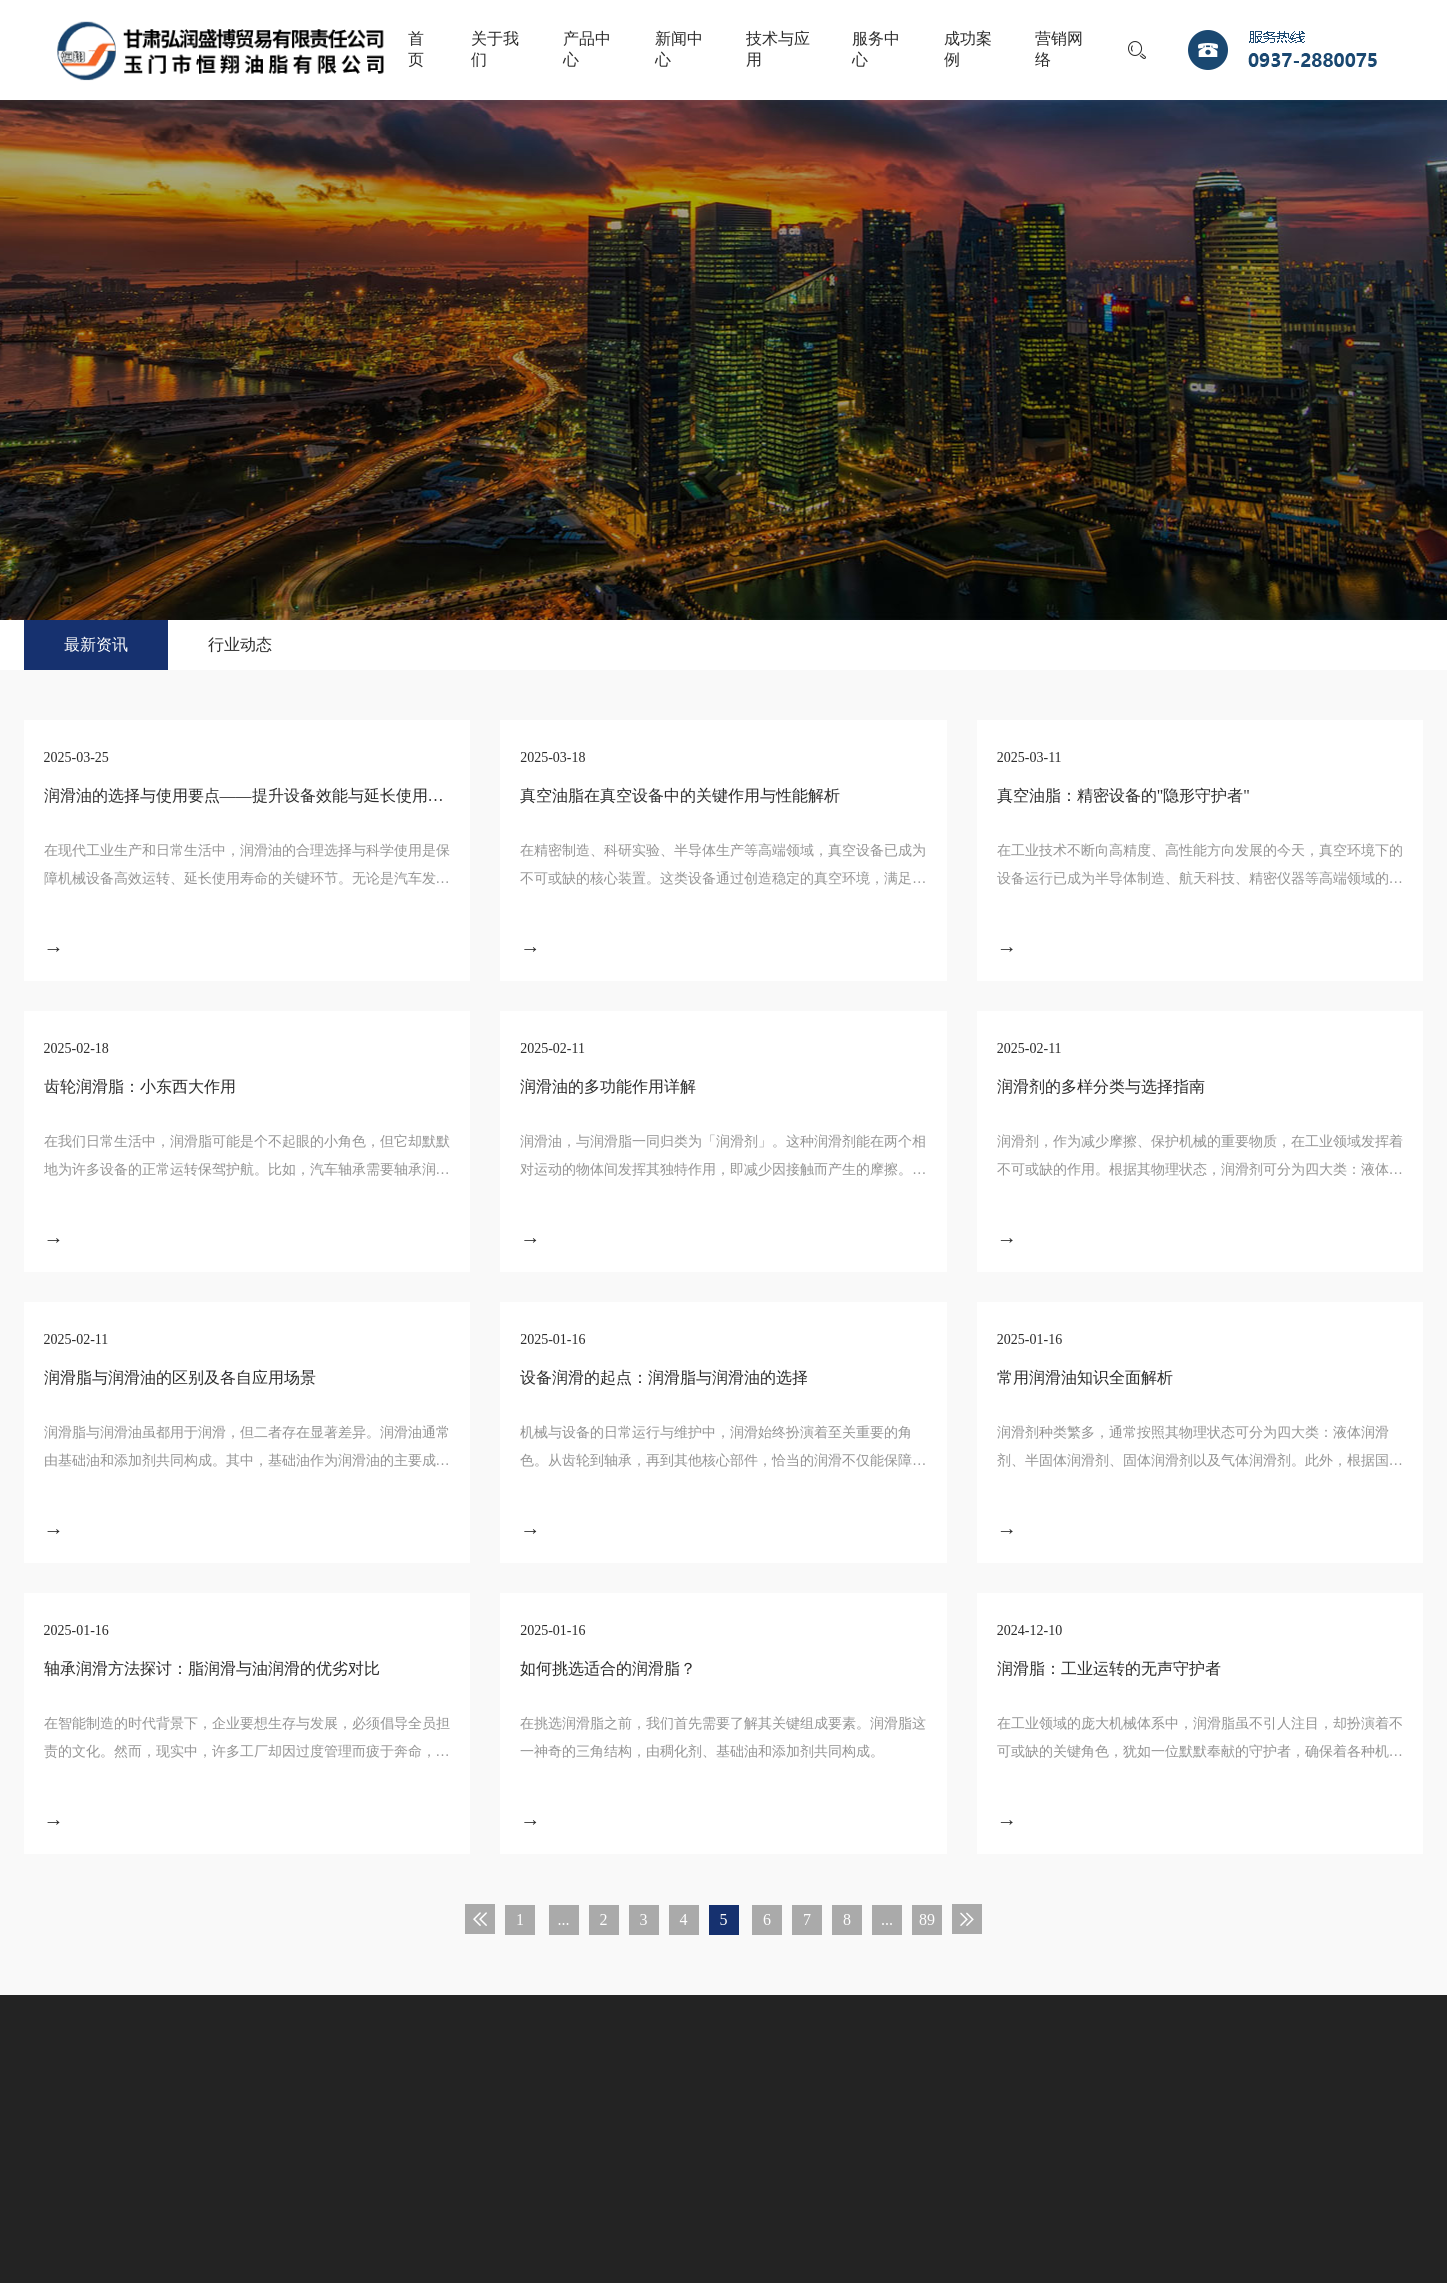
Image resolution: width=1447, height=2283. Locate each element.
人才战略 (822, 2104)
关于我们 (495, 49)
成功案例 (968, 49)
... (564, 1919)
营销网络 (1059, 49)
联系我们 (929, 2104)
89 (927, 1919)
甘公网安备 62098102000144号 (686, 2182)
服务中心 (876, 49)
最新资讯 (96, 644)
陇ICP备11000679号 (518, 2182)
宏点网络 (822, 2182)
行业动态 (240, 644)
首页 (416, 49)
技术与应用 (778, 49)
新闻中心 (679, 49)
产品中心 (587, 49)
